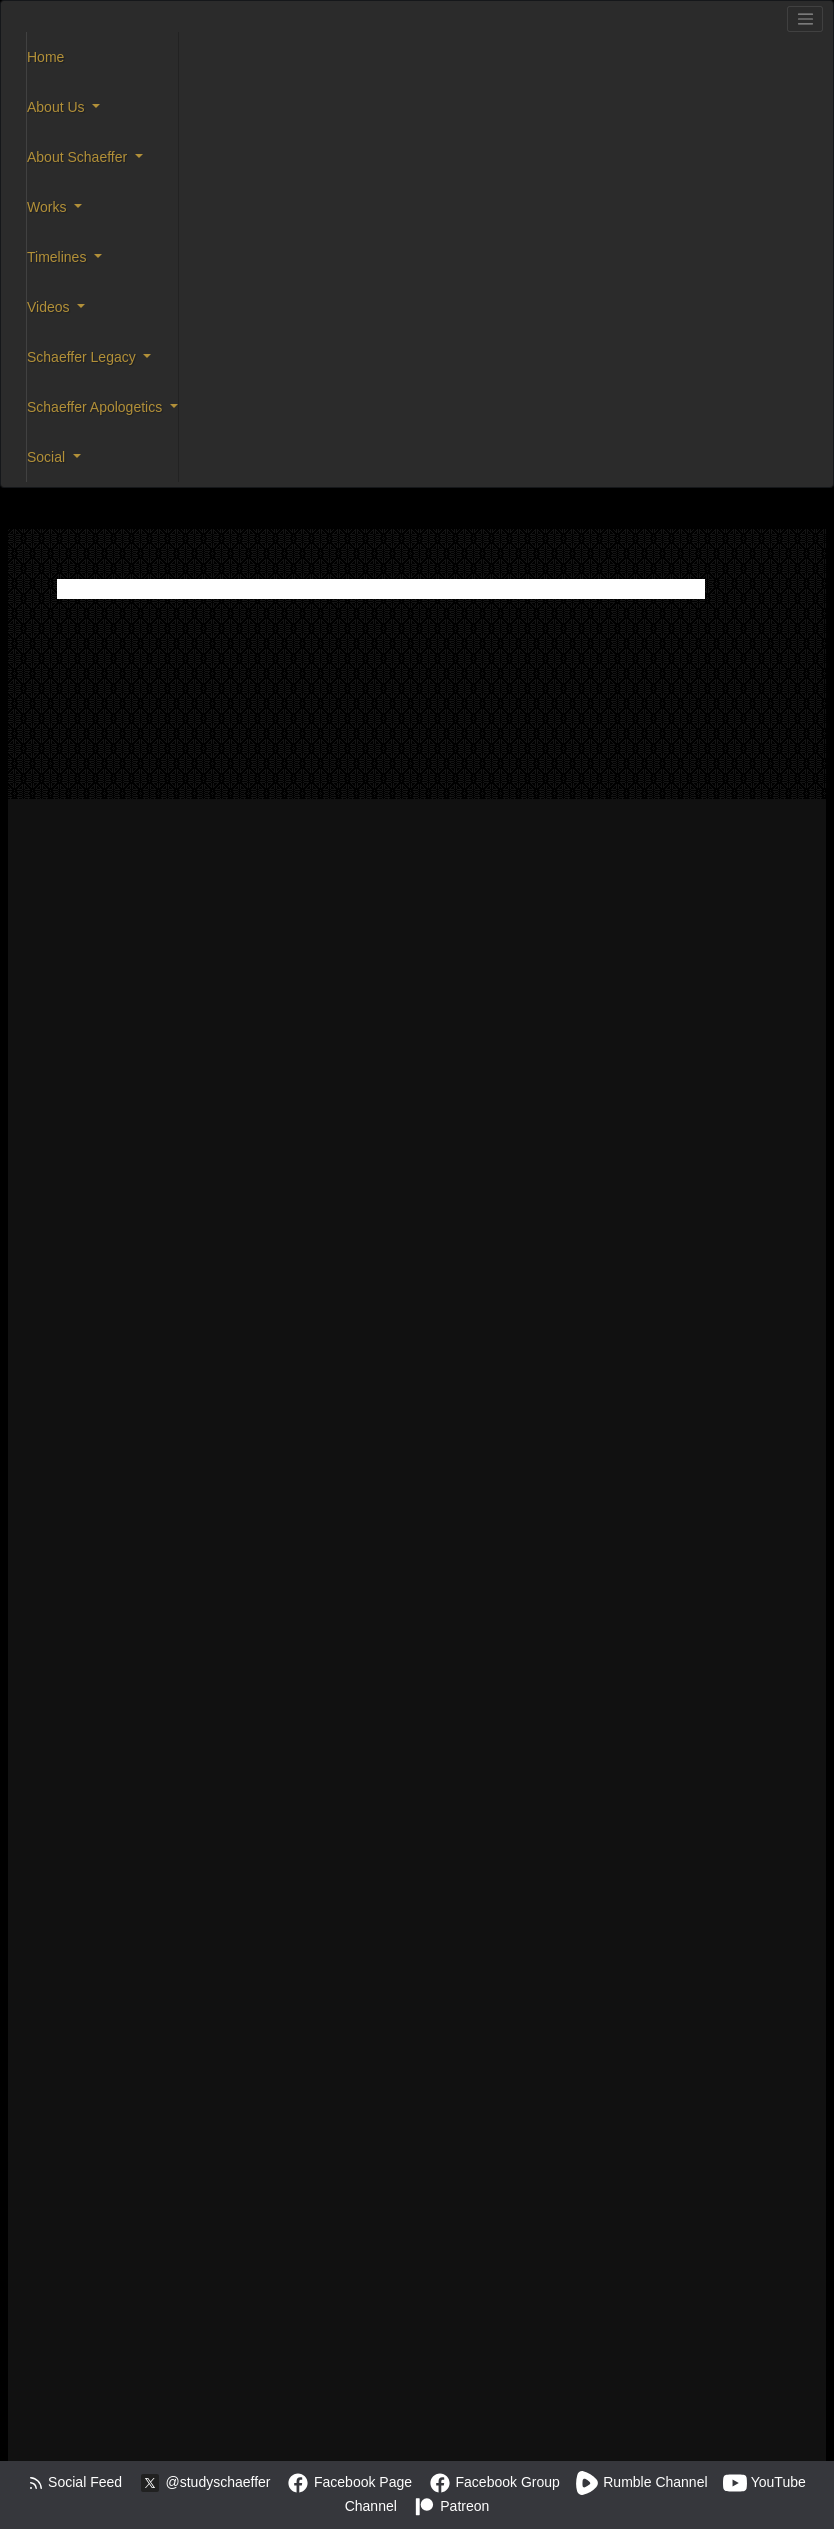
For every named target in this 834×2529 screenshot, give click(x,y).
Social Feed (75, 2482)
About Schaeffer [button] (79, 157)
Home (45, 57)
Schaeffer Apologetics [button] (96, 407)
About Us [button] (57, 107)
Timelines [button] (58, 257)
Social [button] (48, 457)
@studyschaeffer (204, 2482)
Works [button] (48, 207)
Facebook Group (494, 2482)
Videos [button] (50, 307)
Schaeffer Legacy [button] (83, 357)
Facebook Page (349, 2482)
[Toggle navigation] (805, 19)
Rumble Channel (641, 2482)
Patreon (450, 2506)
